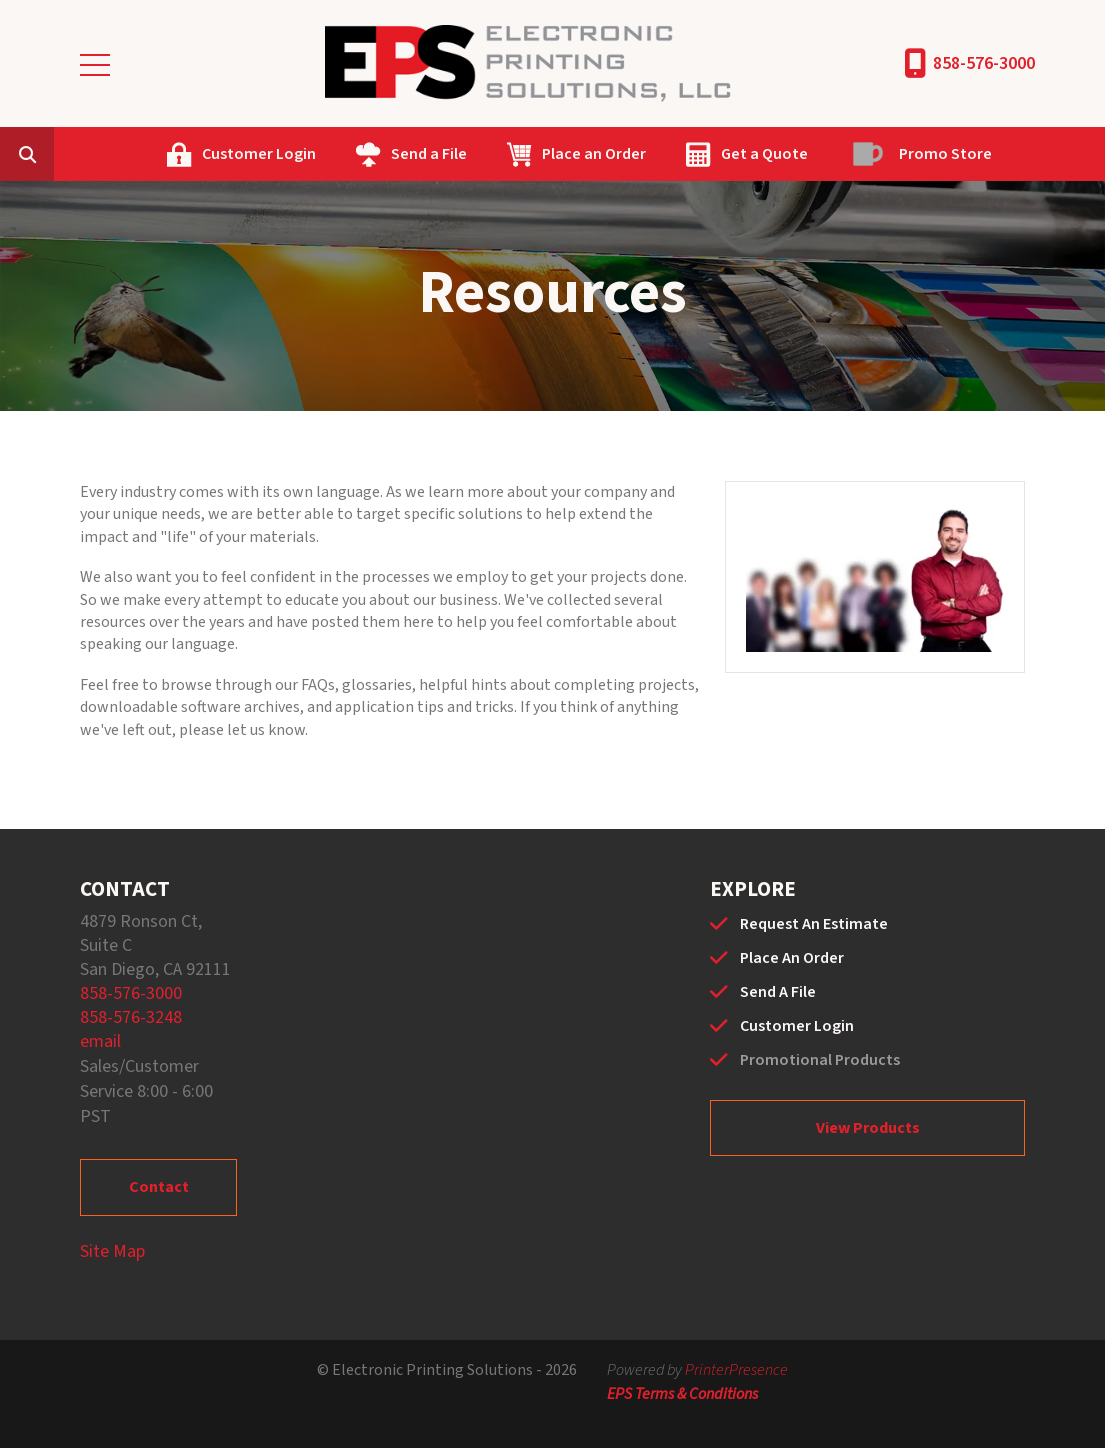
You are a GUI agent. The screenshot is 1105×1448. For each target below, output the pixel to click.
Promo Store (945, 154)
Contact (159, 1187)
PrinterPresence (736, 1370)
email (100, 1041)
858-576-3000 (984, 63)
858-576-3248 (131, 1017)
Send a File (429, 154)
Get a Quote (764, 154)
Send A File (778, 992)
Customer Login (259, 154)
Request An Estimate (814, 924)
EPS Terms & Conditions (682, 1394)
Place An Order (792, 958)
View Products (868, 1128)
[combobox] (58, 154)
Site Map (112, 1251)
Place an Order (594, 154)
